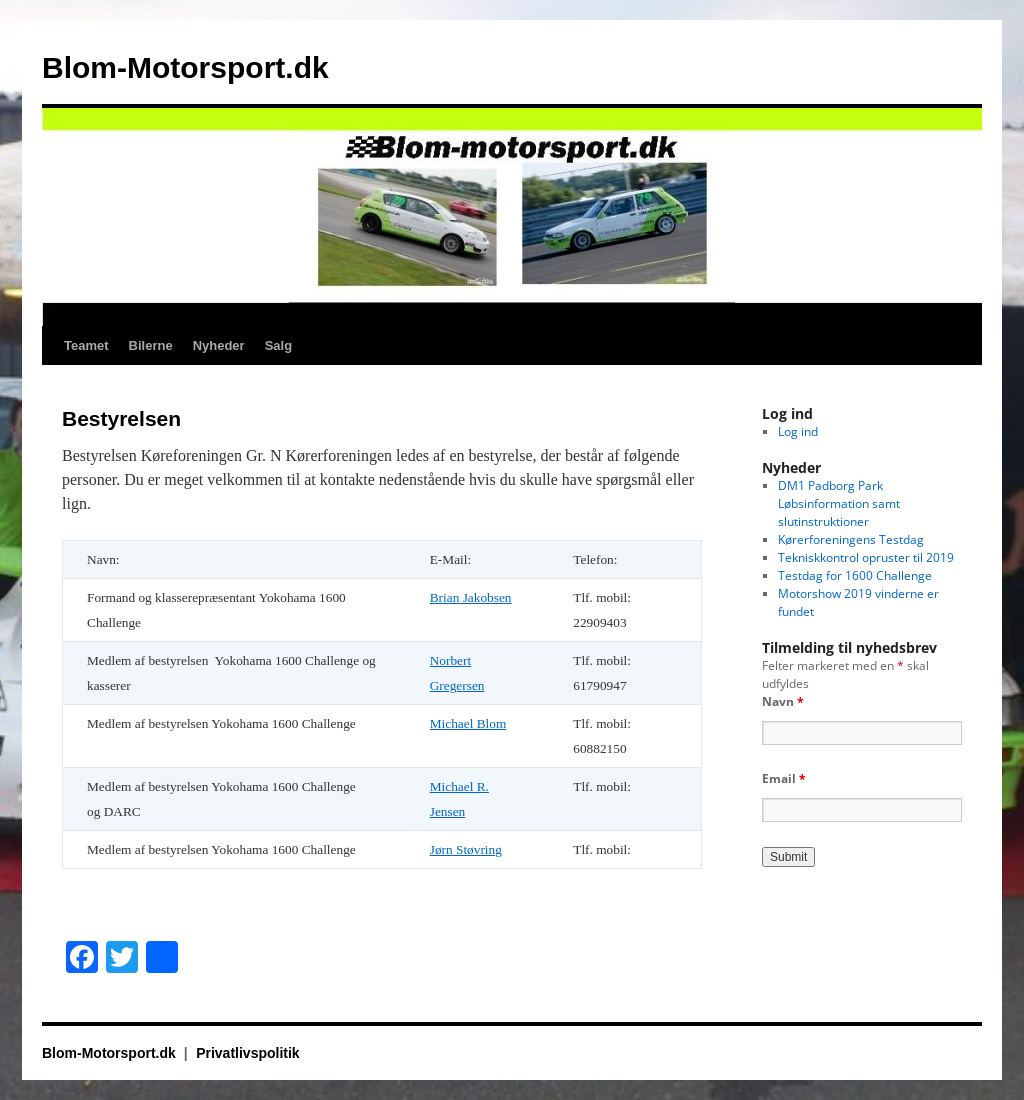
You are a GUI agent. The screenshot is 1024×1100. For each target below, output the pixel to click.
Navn (783, 701)
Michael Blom (468, 723)
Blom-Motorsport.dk (185, 67)
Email (784, 778)
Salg (278, 345)
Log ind (798, 431)
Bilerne (151, 345)
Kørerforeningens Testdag (851, 539)
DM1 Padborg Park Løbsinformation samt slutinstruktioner (839, 503)
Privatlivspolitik (247, 1053)
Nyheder (219, 345)
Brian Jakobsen (471, 597)
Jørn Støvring (466, 849)
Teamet (86, 345)
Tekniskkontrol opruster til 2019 (866, 557)
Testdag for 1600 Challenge (855, 575)
